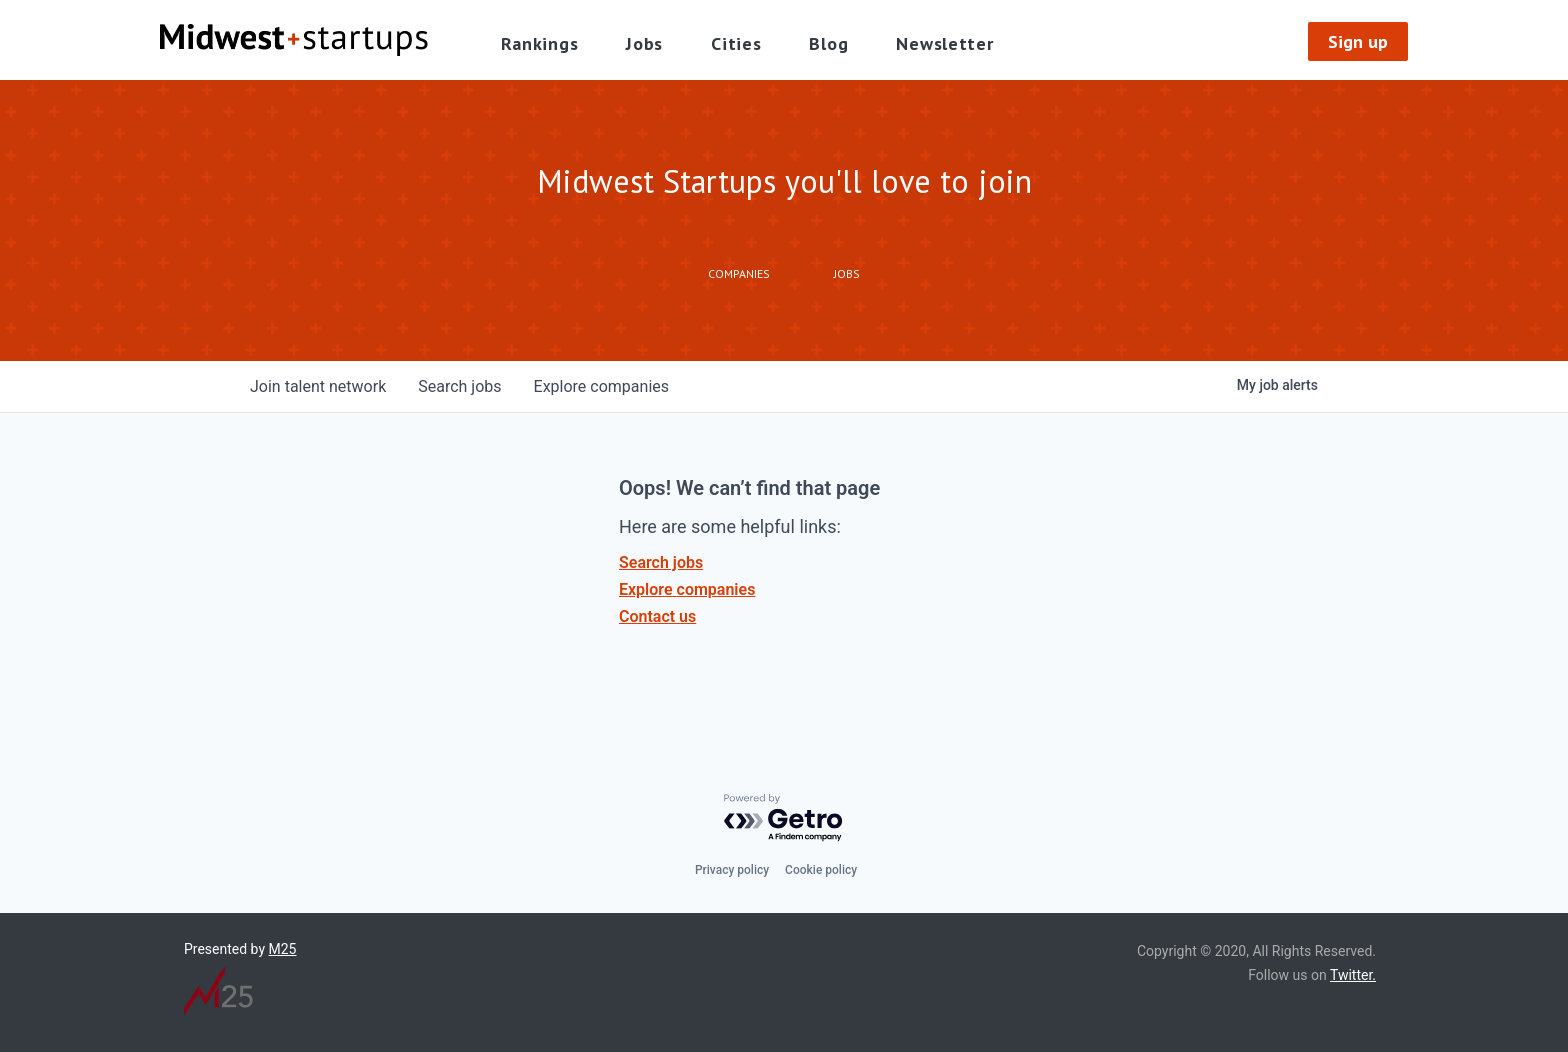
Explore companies (687, 589)
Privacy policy (732, 870)
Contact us (657, 616)
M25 (283, 949)
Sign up (1358, 41)
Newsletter (944, 43)
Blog (828, 43)
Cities (736, 43)
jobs (459, 386)
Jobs (644, 43)
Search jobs (661, 562)
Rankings (540, 43)
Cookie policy (821, 870)
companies (601, 386)
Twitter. (1353, 975)
